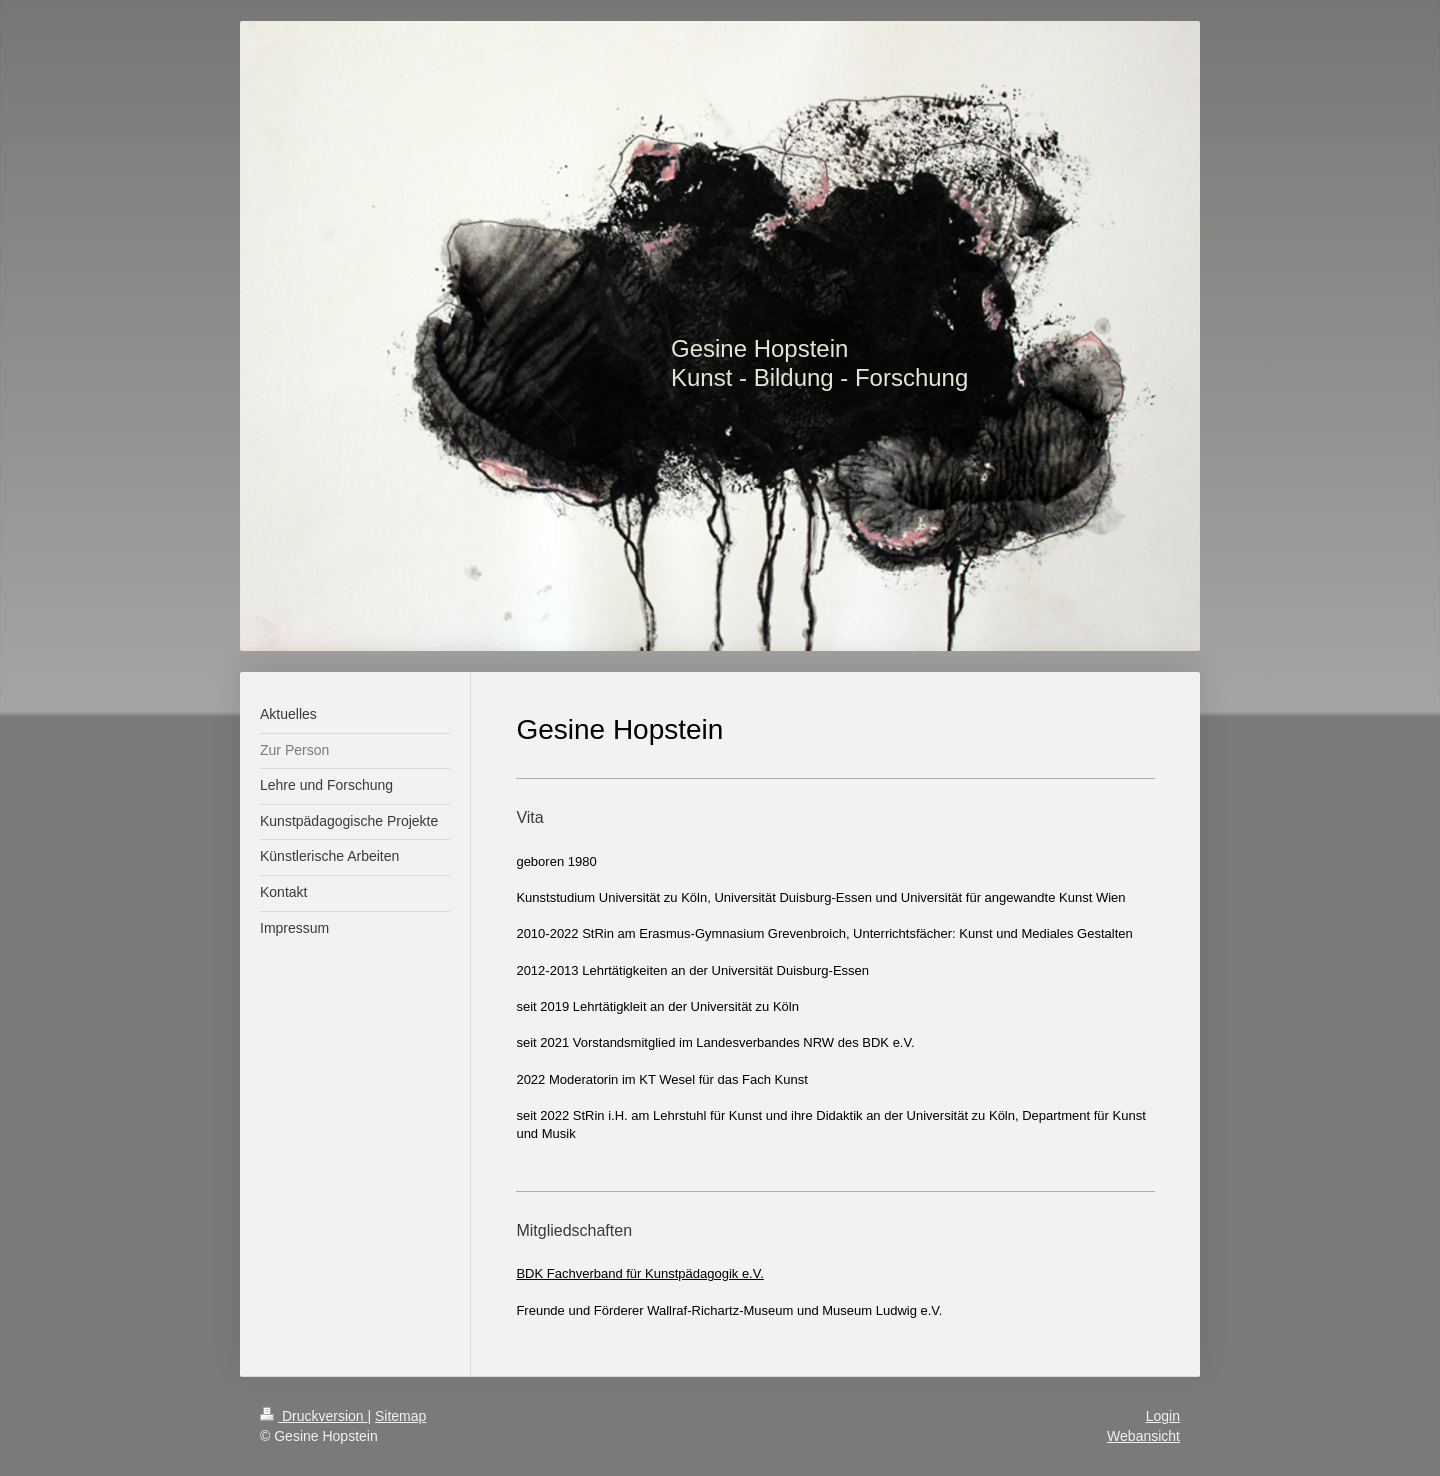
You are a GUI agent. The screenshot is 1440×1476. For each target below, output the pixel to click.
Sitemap (400, 1416)
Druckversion (313, 1416)
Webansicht (1143, 1436)
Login (1163, 1416)
